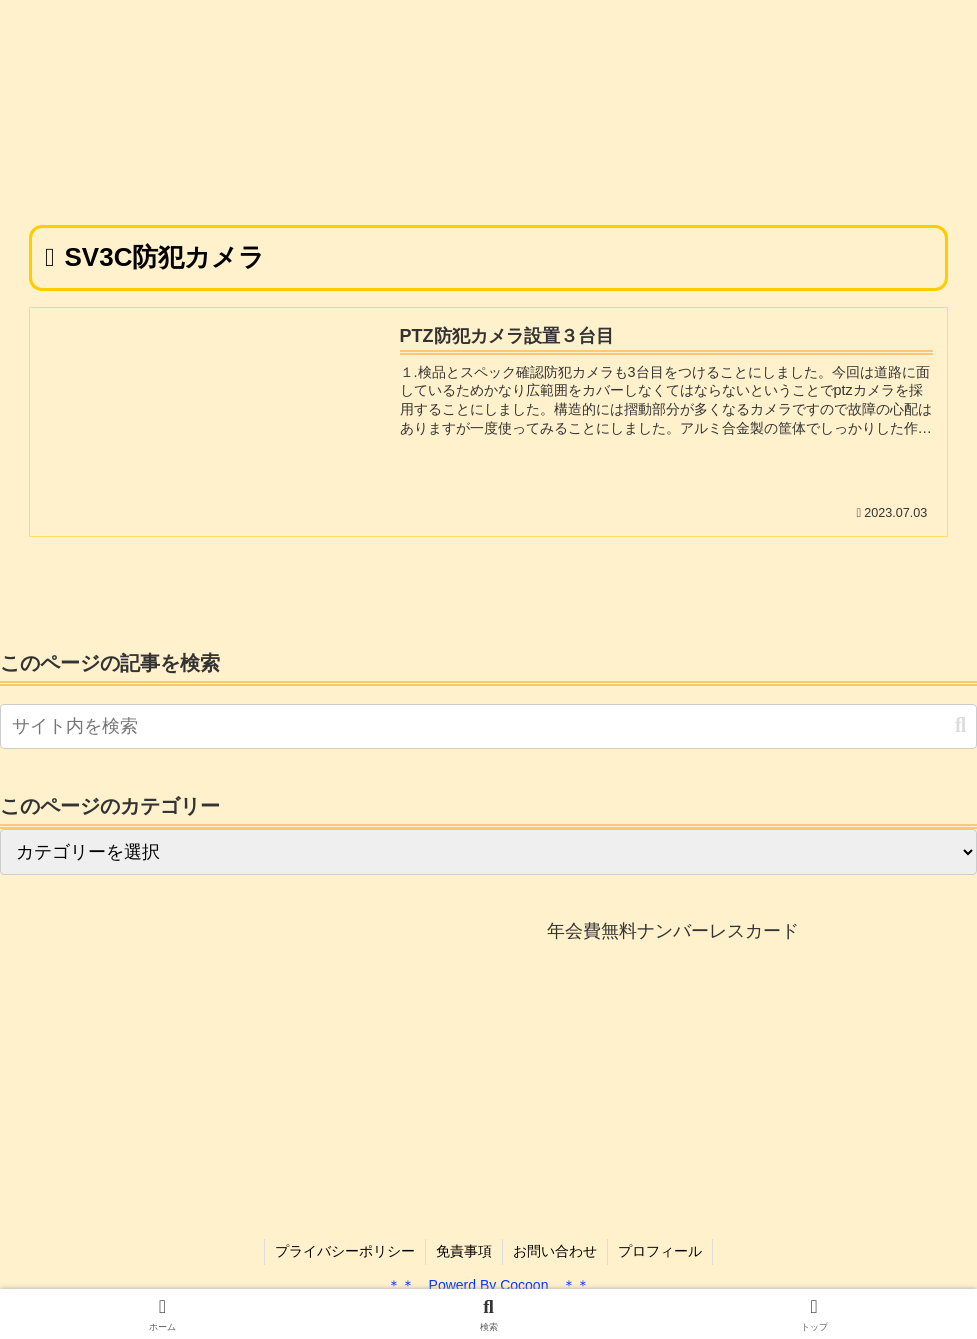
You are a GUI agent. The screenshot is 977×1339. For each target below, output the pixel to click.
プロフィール (660, 1251)
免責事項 (464, 1251)
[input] (488, 726)
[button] (960, 725)
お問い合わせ (555, 1251)
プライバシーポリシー (345, 1251)
